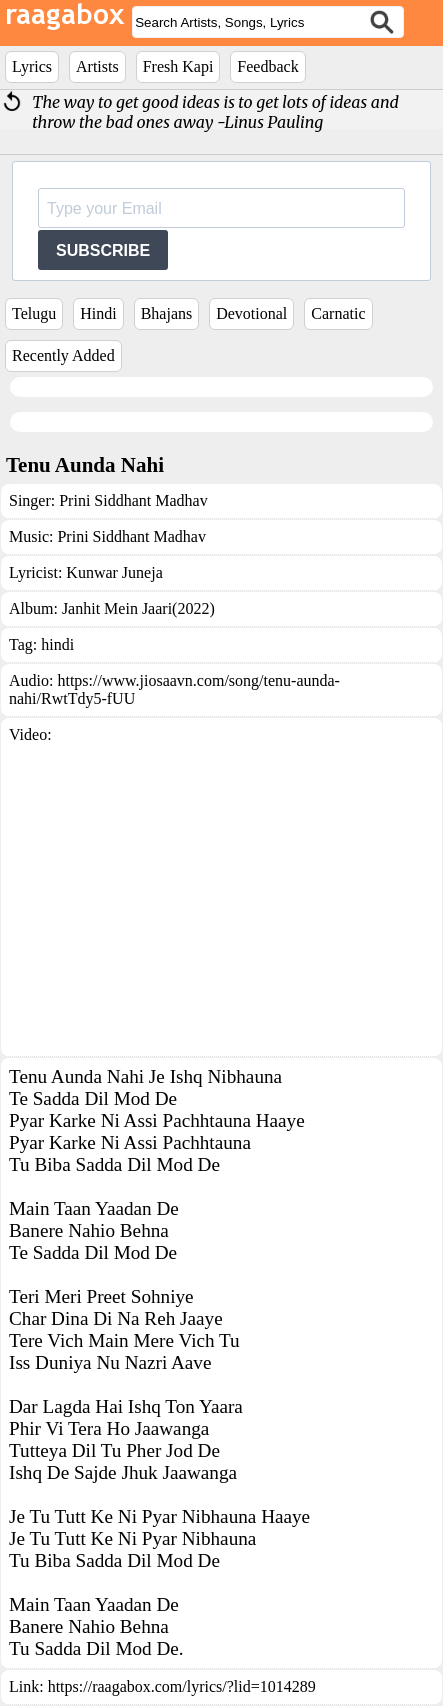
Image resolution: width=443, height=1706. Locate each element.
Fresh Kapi (178, 66)
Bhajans (167, 313)
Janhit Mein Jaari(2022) (138, 608)
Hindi (98, 313)
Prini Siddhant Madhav (133, 500)
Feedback (267, 66)
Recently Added (63, 355)
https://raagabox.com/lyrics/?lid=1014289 (182, 1686)
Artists (97, 66)
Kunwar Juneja (114, 572)
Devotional (251, 313)
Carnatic (338, 313)
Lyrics (32, 66)
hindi (57, 644)
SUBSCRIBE (103, 250)
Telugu (34, 313)
